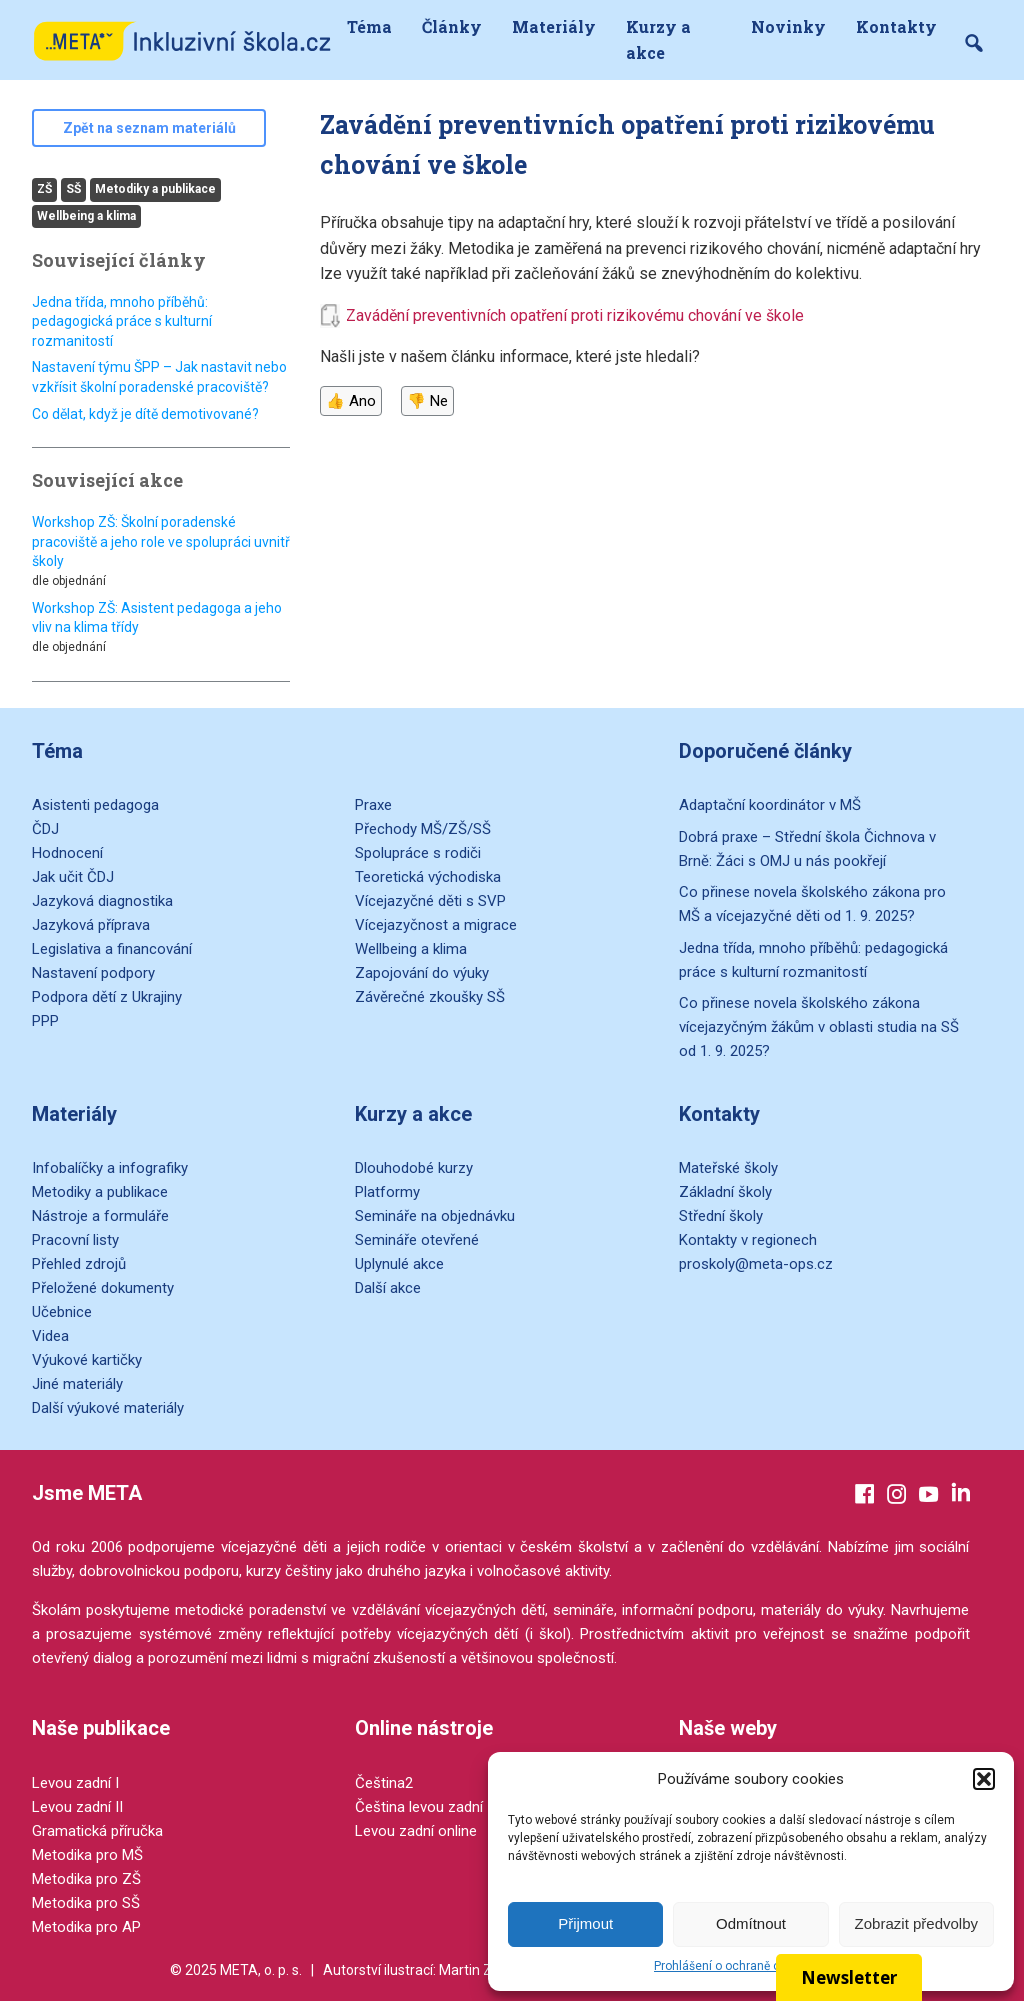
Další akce (388, 1288)
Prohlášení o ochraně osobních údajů (756, 1966)
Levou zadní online (416, 1831)
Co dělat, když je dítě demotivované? (145, 414)
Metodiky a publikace (155, 189)
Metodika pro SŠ (86, 1903)
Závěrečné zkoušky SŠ (430, 997)
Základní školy (725, 1192)
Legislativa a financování (112, 949)
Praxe (373, 805)
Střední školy (721, 1216)
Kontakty (896, 26)
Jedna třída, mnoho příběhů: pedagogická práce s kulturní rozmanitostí (122, 321)
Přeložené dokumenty (103, 1288)
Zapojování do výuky (422, 973)
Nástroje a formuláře (100, 1216)
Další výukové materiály (108, 1408)
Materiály (554, 26)
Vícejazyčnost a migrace (436, 925)
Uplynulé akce (399, 1264)
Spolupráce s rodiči (418, 853)
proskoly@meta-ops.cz (756, 1264)
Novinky (788, 26)
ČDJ (45, 829)
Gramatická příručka (97, 1831)
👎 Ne (427, 401)
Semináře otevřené (417, 1240)
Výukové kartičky (87, 1360)
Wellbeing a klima (86, 216)
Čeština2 (384, 1783)
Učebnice (62, 1312)
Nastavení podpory (93, 973)
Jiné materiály (77, 1384)
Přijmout (585, 1923)
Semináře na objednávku (435, 1216)
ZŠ (44, 189)
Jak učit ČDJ (73, 877)
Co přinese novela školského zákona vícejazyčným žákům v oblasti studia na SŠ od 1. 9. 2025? (819, 1027)
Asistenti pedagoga (95, 805)
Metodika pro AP (86, 1927)
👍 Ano (351, 401)
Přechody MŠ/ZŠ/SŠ (423, 829)
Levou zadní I (75, 1783)
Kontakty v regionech (748, 1240)
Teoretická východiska (428, 877)
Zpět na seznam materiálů (149, 128)
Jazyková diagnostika (102, 901)
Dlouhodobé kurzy (414, 1168)
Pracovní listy (75, 1240)
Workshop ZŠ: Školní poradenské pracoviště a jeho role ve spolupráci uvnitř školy (161, 541)
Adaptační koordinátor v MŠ (770, 805)
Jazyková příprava (91, 925)
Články (452, 26)
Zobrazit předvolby (916, 1923)
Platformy (387, 1192)
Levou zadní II (77, 1807)
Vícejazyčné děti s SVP (430, 901)
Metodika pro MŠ (87, 1855)
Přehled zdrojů (79, 1264)
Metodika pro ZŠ (86, 1879)
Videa (50, 1336)
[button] (984, 1779)
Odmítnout (751, 1923)
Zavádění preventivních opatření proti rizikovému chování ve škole (575, 315)
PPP (45, 1021)
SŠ (73, 189)
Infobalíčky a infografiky (110, 1168)
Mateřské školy (728, 1168)
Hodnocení (67, 853)
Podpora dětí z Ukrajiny (107, 997)
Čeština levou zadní (419, 1807)
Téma (369, 26)
